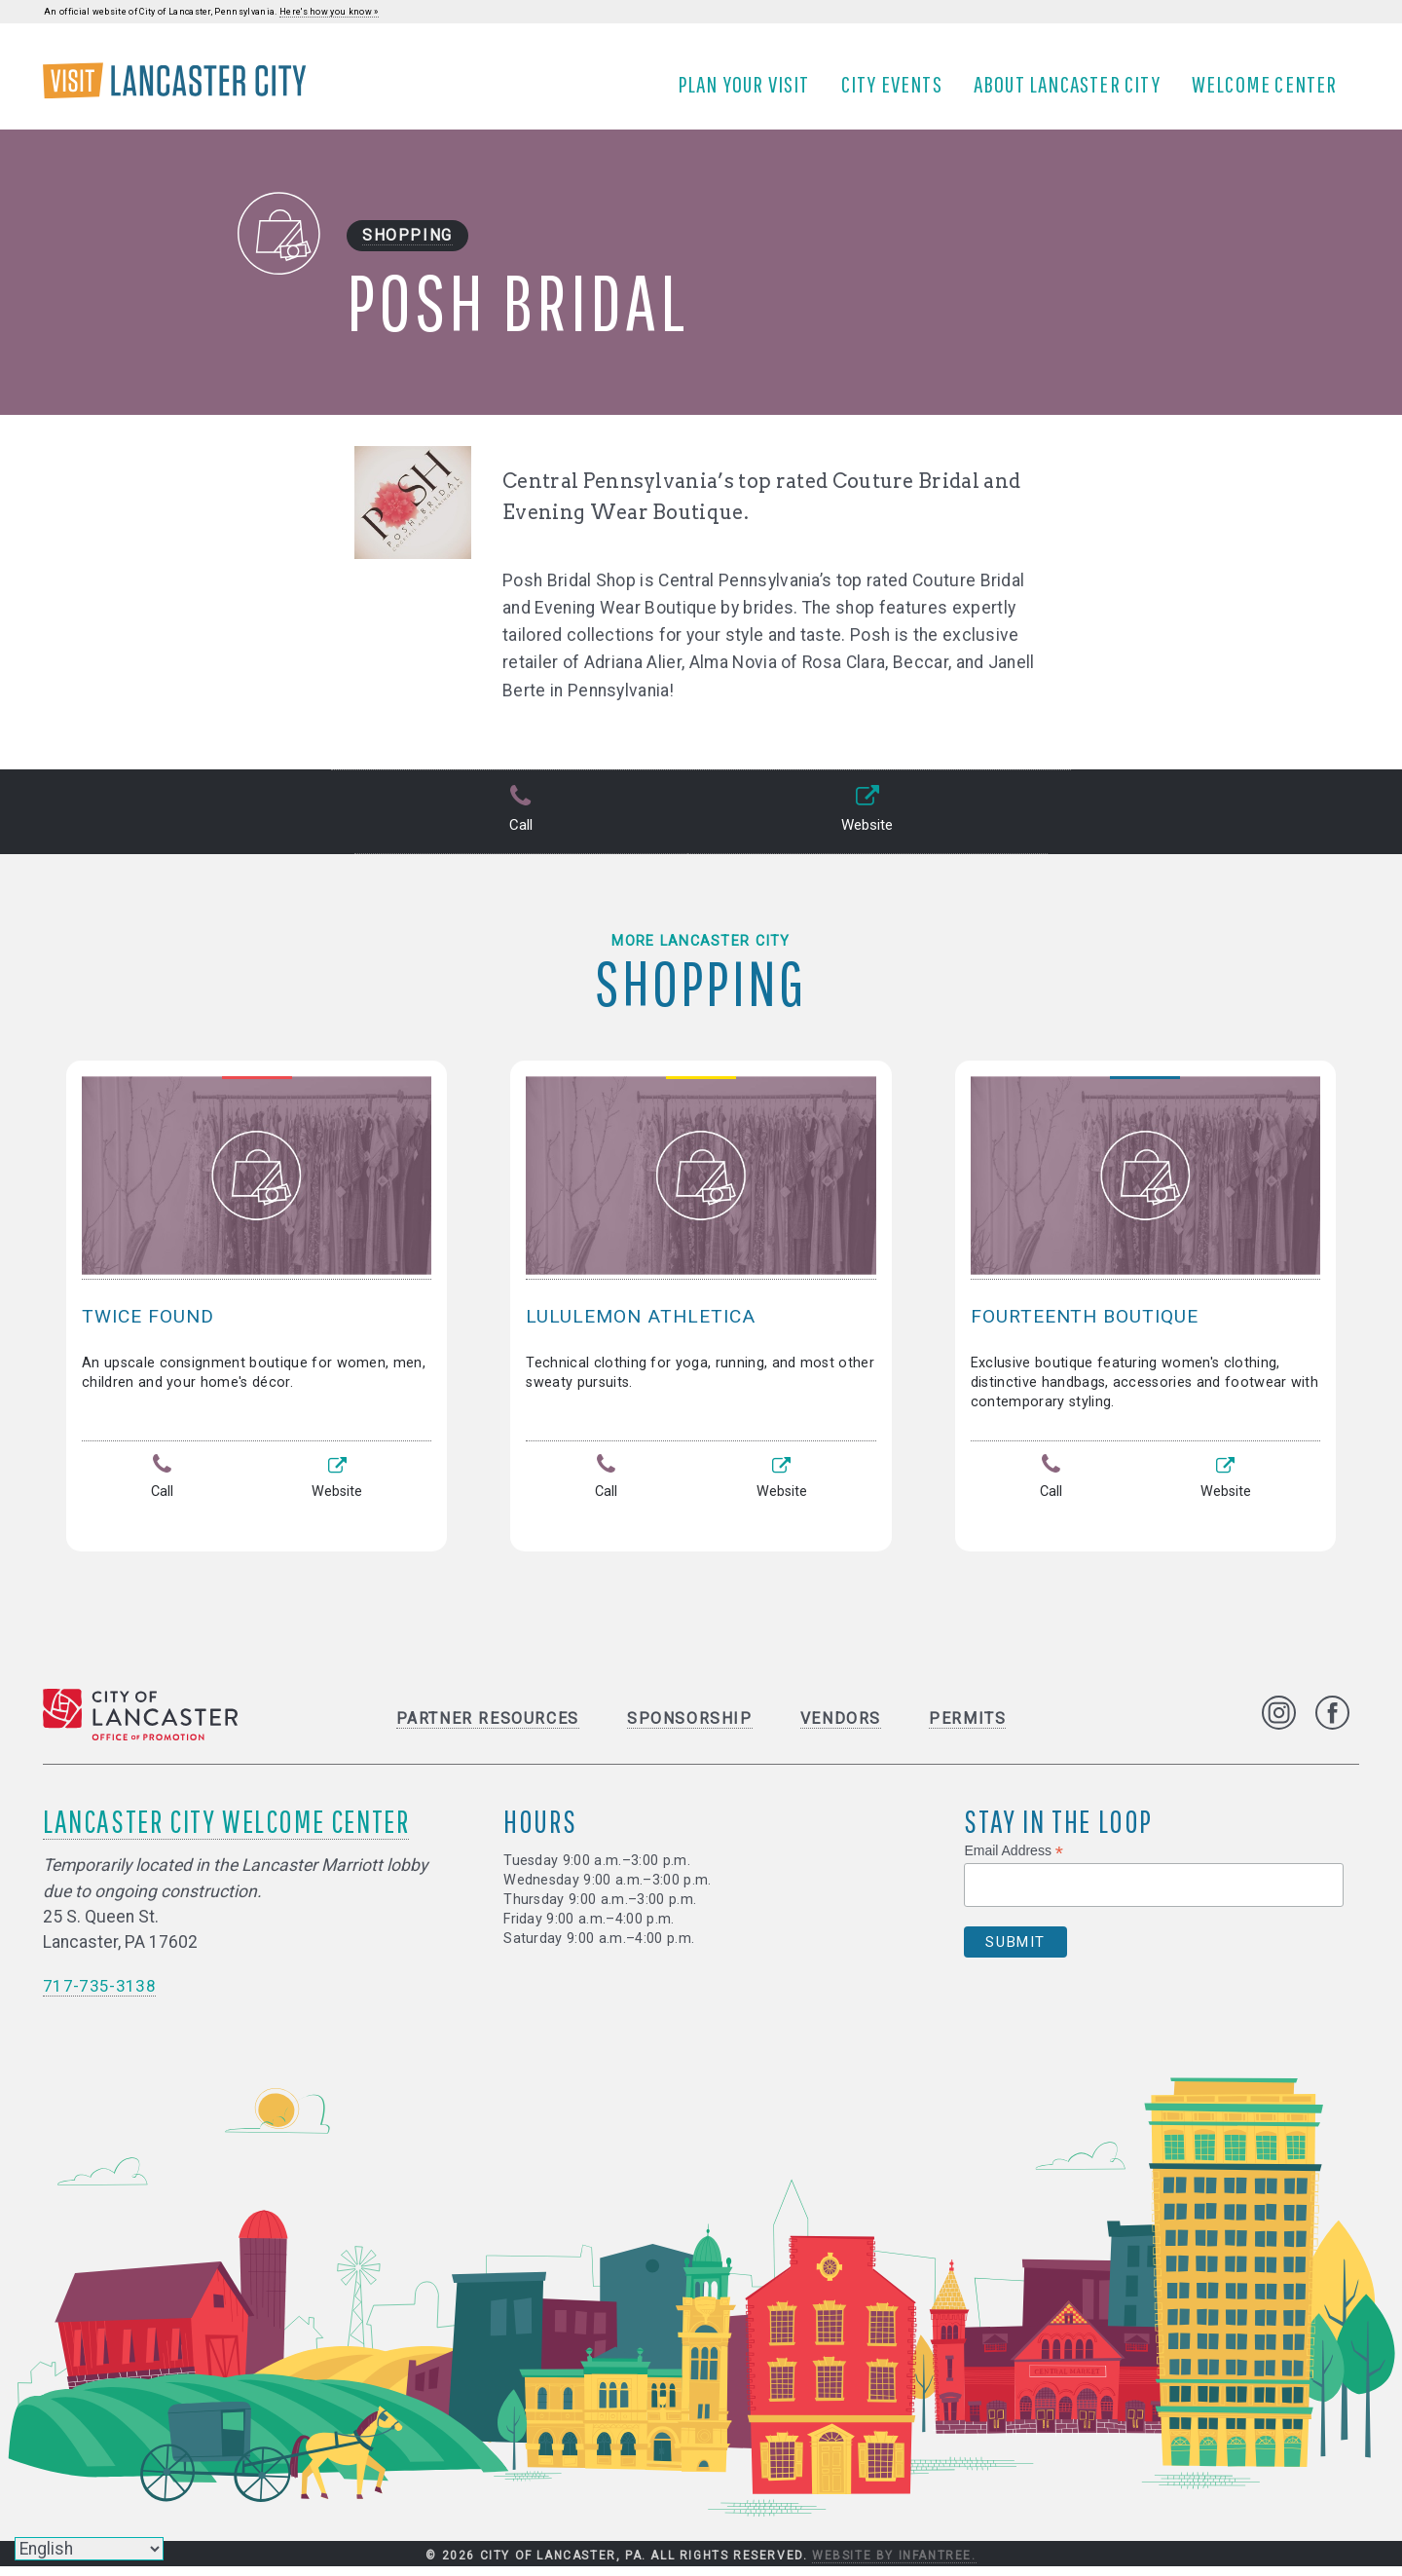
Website (865, 824)
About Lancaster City (1072, 90)
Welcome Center (1271, 90)
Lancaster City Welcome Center (226, 1830)
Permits (967, 1728)
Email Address (1013, 1860)
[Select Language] (89, 2548)
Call (518, 824)
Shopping (407, 249)
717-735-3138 (99, 1995)
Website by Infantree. (894, 2565)
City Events (897, 90)
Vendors (840, 1728)
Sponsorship (690, 1728)
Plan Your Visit (749, 90)
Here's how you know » (329, 12)
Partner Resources (487, 1728)
